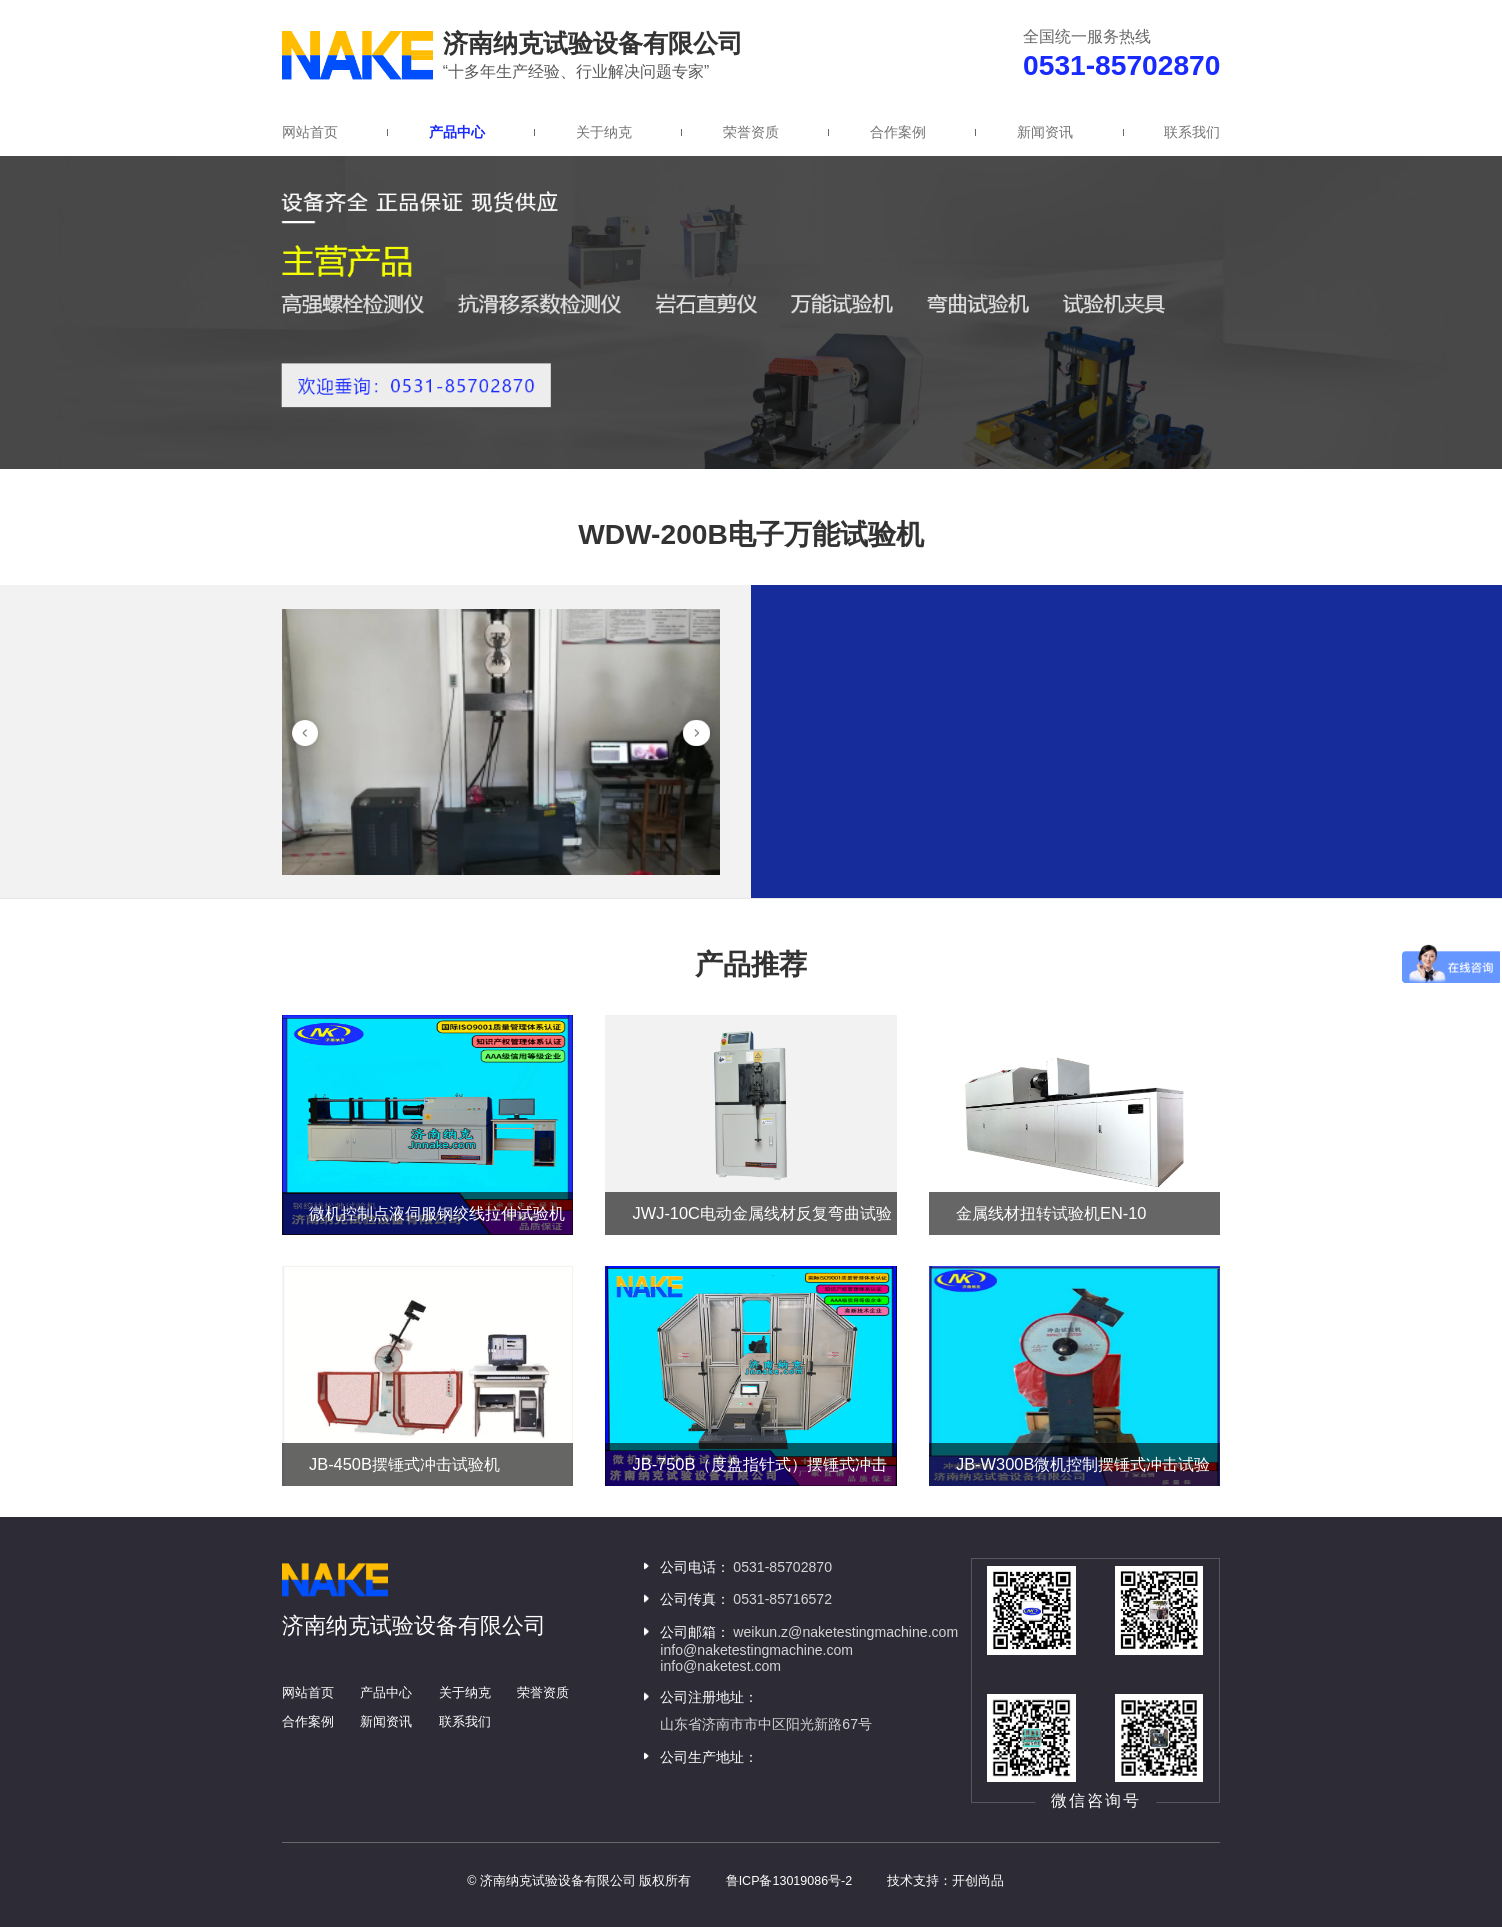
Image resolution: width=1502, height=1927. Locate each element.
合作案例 (898, 132)
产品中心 (457, 132)
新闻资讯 (1045, 132)
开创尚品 (978, 1881)
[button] (305, 733)
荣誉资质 (751, 132)
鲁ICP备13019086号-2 (789, 1881)
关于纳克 (604, 132)
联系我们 (1192, 132)
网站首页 (310, 132)
